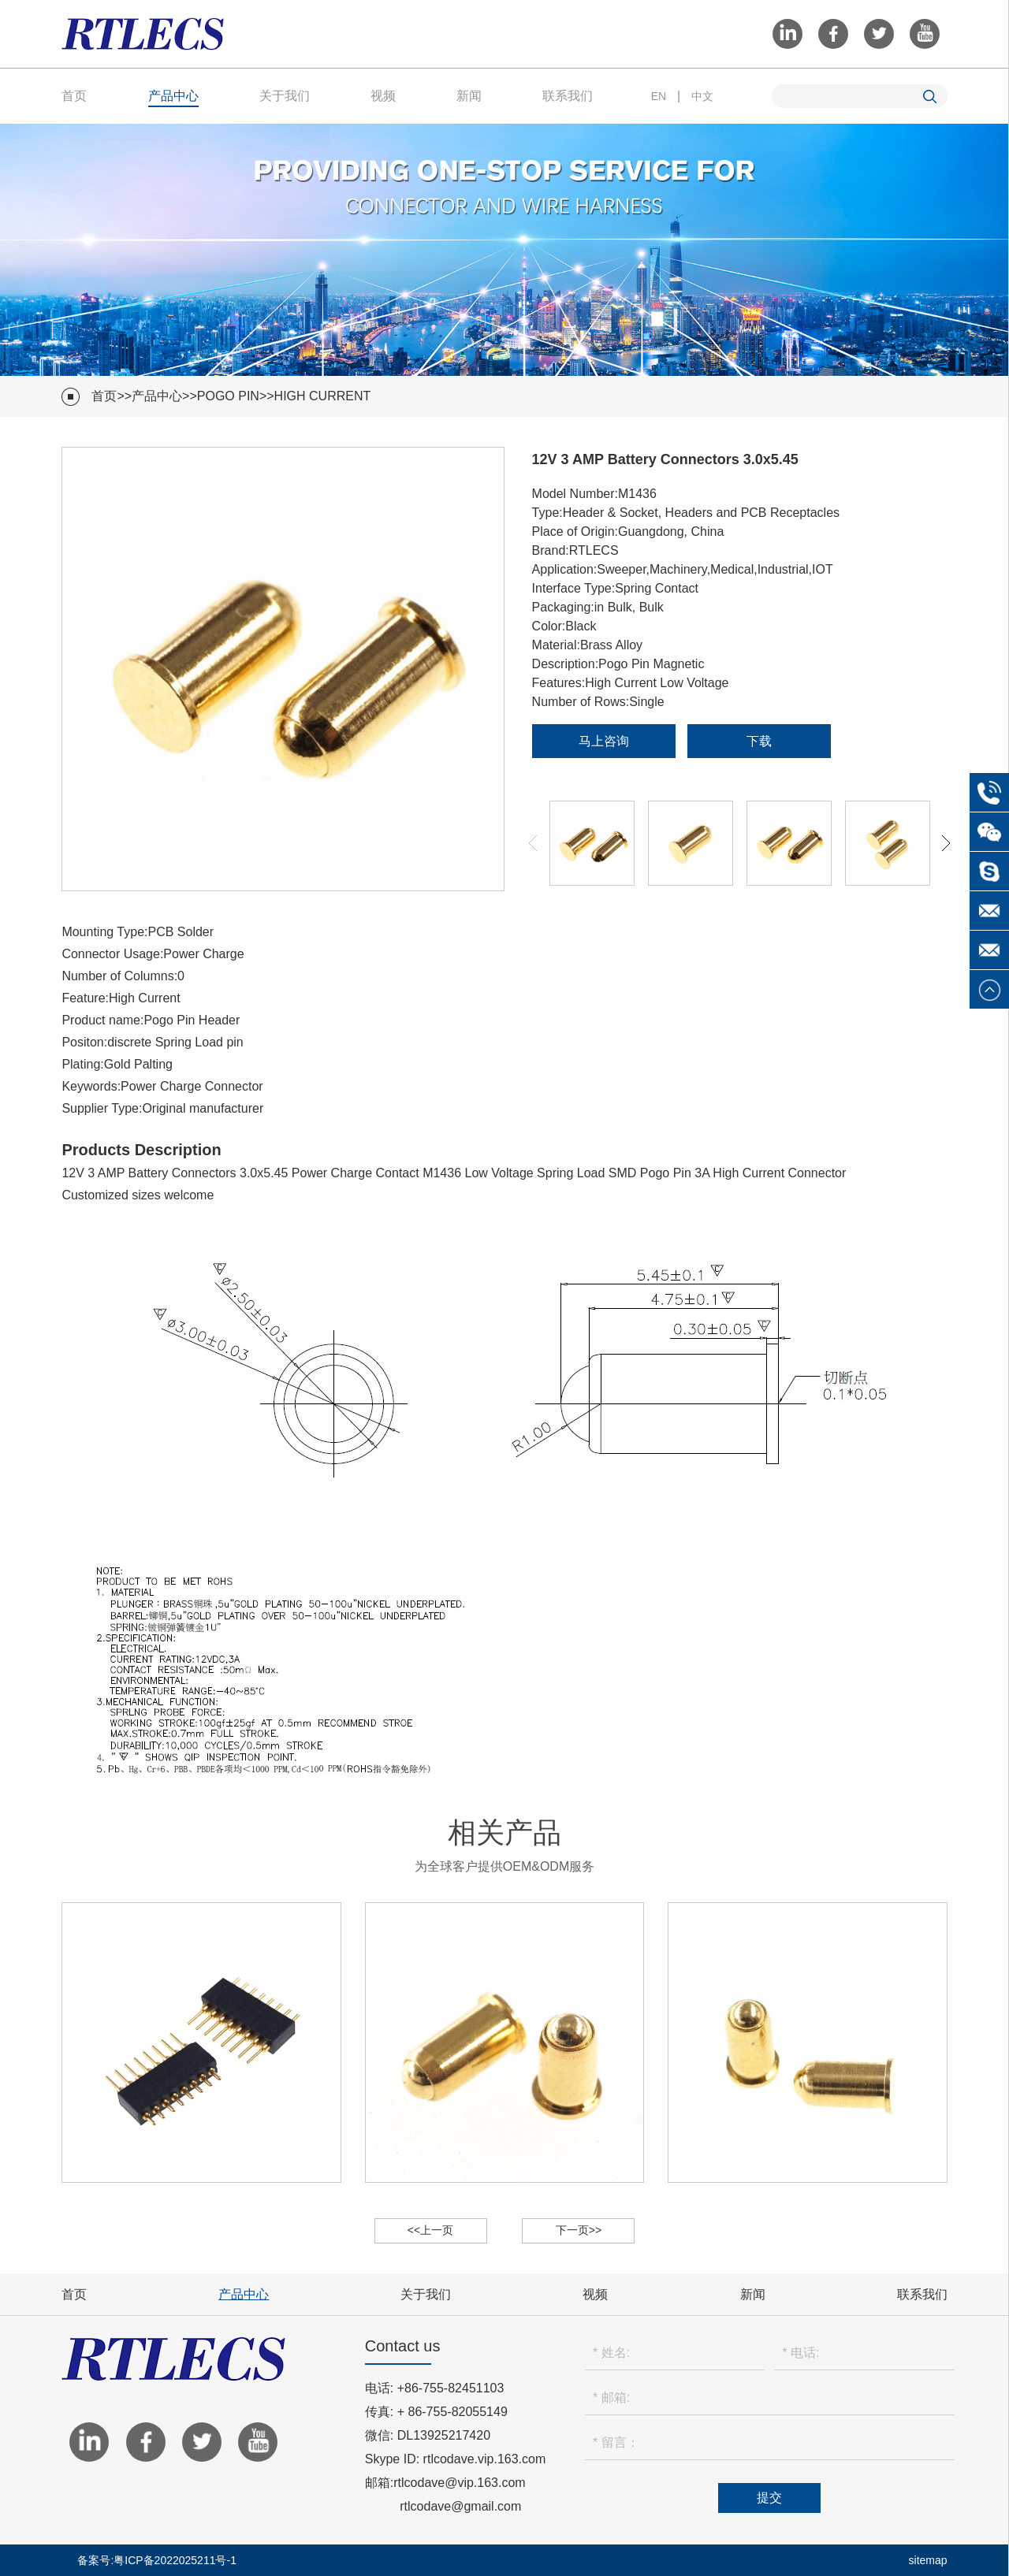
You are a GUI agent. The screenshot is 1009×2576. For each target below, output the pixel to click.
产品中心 (173, 95)
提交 (769, 2497)
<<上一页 (430, 2230)
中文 (702, 96)
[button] (946, 843)
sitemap (928, 2560)
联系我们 (567, 95)
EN (658, 96)
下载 (759, 741)
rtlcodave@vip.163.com (459, 2482)
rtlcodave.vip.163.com (484, 2459)
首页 (74, 95)
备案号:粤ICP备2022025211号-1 (156, 2560)
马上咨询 (604, 741)
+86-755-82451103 (450, 2388)
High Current (322, 396)
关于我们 (284, 95)
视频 (383, 95)
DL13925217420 (443, 2435)
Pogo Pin (228, 396)
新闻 (469, 95)
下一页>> (578, 2230)
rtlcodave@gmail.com (460, 2506)
